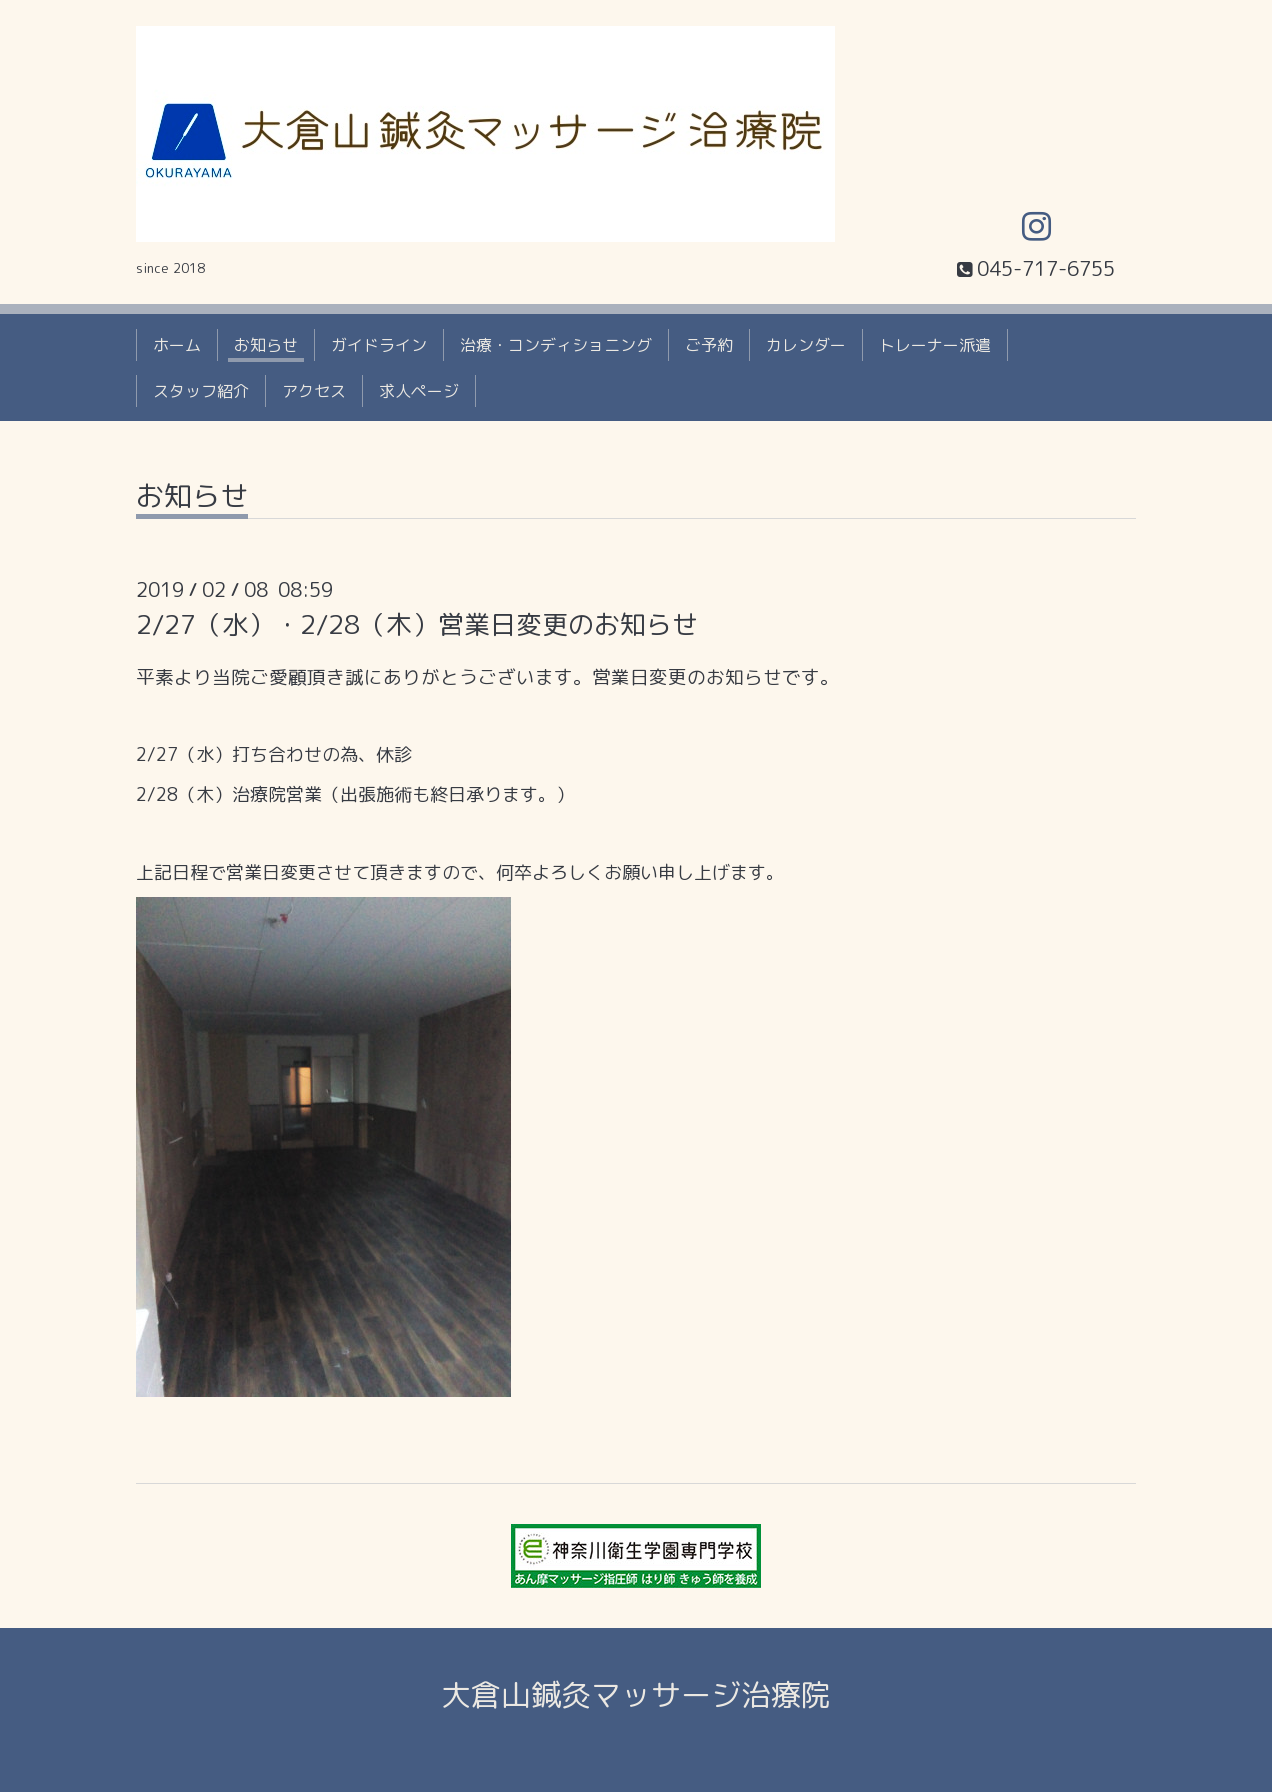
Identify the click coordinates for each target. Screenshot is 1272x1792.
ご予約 (709, 345)
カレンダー (806, 345)
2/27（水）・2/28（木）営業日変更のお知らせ (417, 624)
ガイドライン (379, 345)
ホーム (177, 345)
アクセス (314, 391)
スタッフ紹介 (201, 391)
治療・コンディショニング (556, 345)
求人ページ (419, 391)
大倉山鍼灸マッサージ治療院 (636, 1695)
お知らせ (266, 345)
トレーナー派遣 (935, 345)
